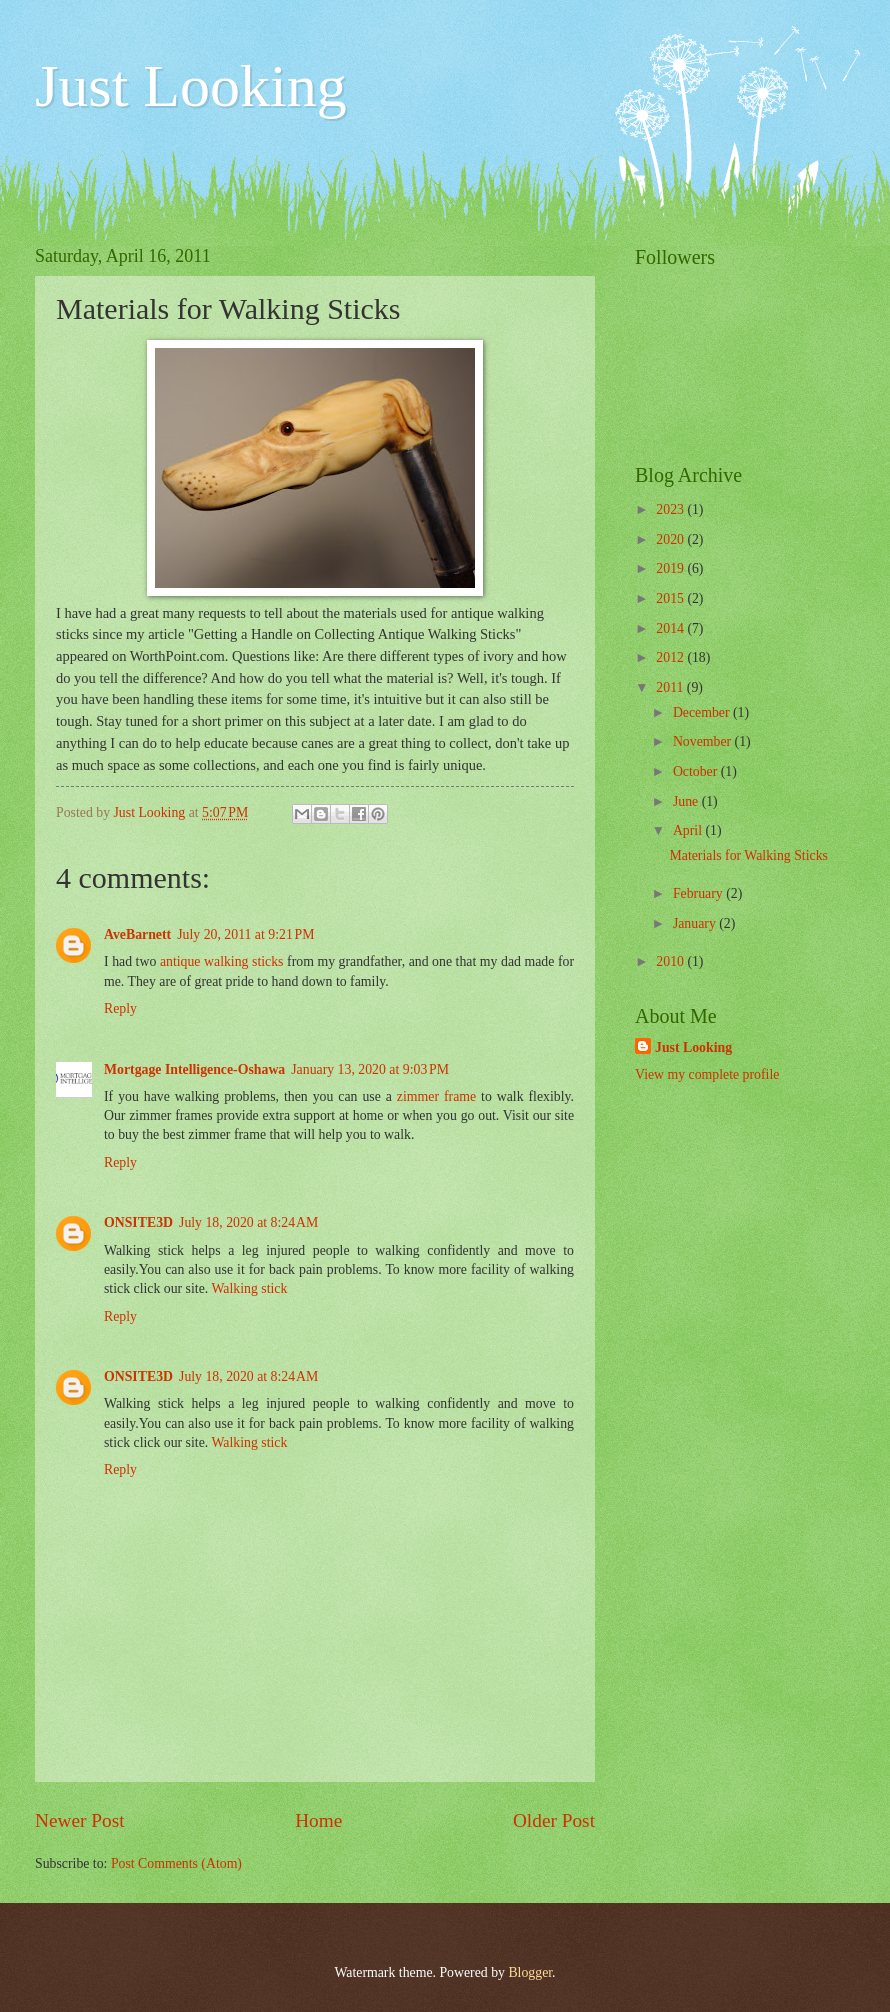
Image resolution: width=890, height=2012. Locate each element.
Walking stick (249, 1288)
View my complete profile (707, 1074)
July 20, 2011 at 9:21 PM (245, 934)
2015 (671, 598)
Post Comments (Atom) (176, 1863)
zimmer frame (436, 1096)
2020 (671, 539)
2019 (671, 568)
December (703, 712)
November (704, 741)
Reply (120, 1008)
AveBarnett (137, 934)
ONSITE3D (138, 1222)
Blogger (530, 1972)
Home (318, 1820)
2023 (671, 509)
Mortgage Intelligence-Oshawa (194, 1069)
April (689, 830)
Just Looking (191, 86)
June (687, 801)
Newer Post (80, 1820)
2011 (671, 687)
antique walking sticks (222, 961)
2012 (671, 657)
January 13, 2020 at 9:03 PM (370, 1069)
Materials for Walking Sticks (748, 855)
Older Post (554, 1820)
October (697, 771)
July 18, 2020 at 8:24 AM (248, 1222)
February (699, 893)
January (696, 923)
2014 (671, 628)
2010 (671, 961)
